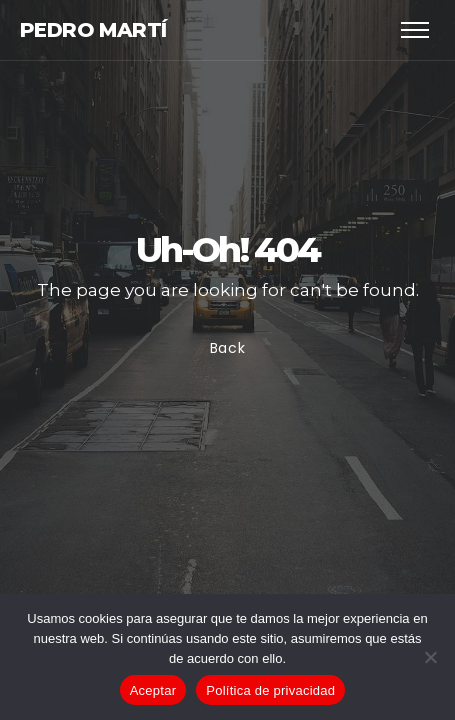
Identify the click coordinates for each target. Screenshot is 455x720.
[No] (430, 657)
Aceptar (153, 690)
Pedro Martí (93, 30)
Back (228, 349)
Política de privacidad (270, 690)
